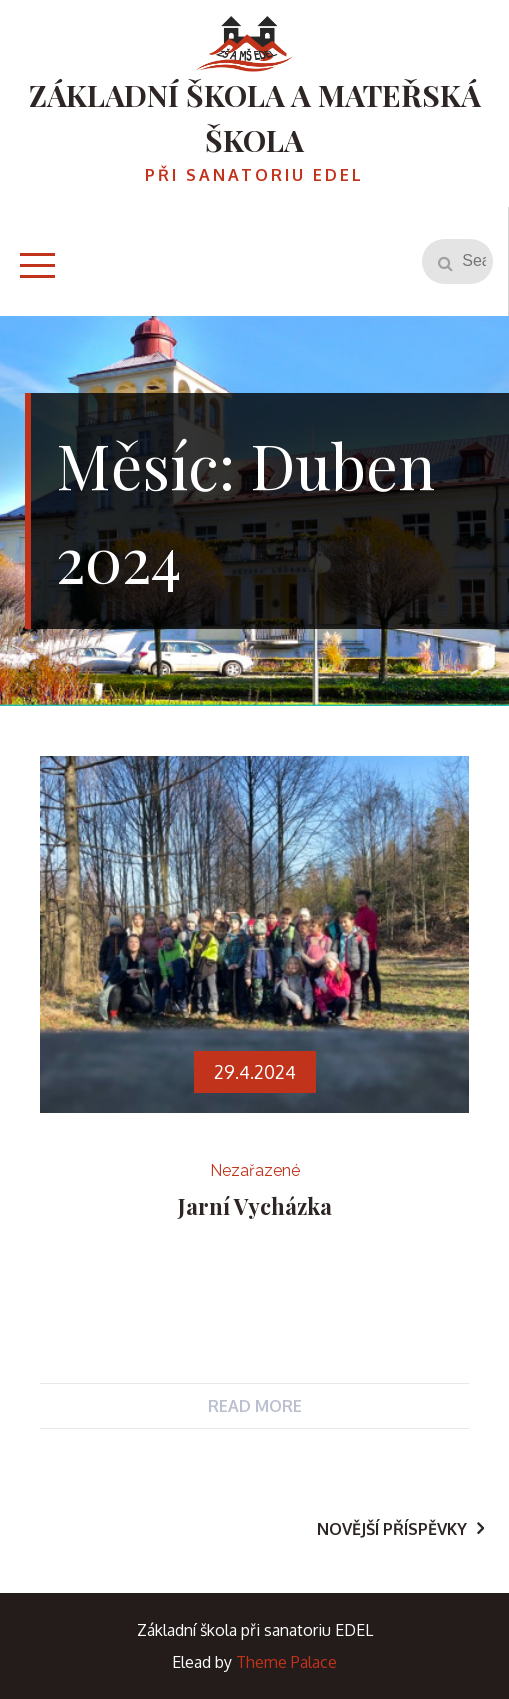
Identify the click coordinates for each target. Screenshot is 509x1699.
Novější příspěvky (392, 1529)
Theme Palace (286, 1662)
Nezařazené (255, 1170)
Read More (255, 1406)
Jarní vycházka (255, 1206)
